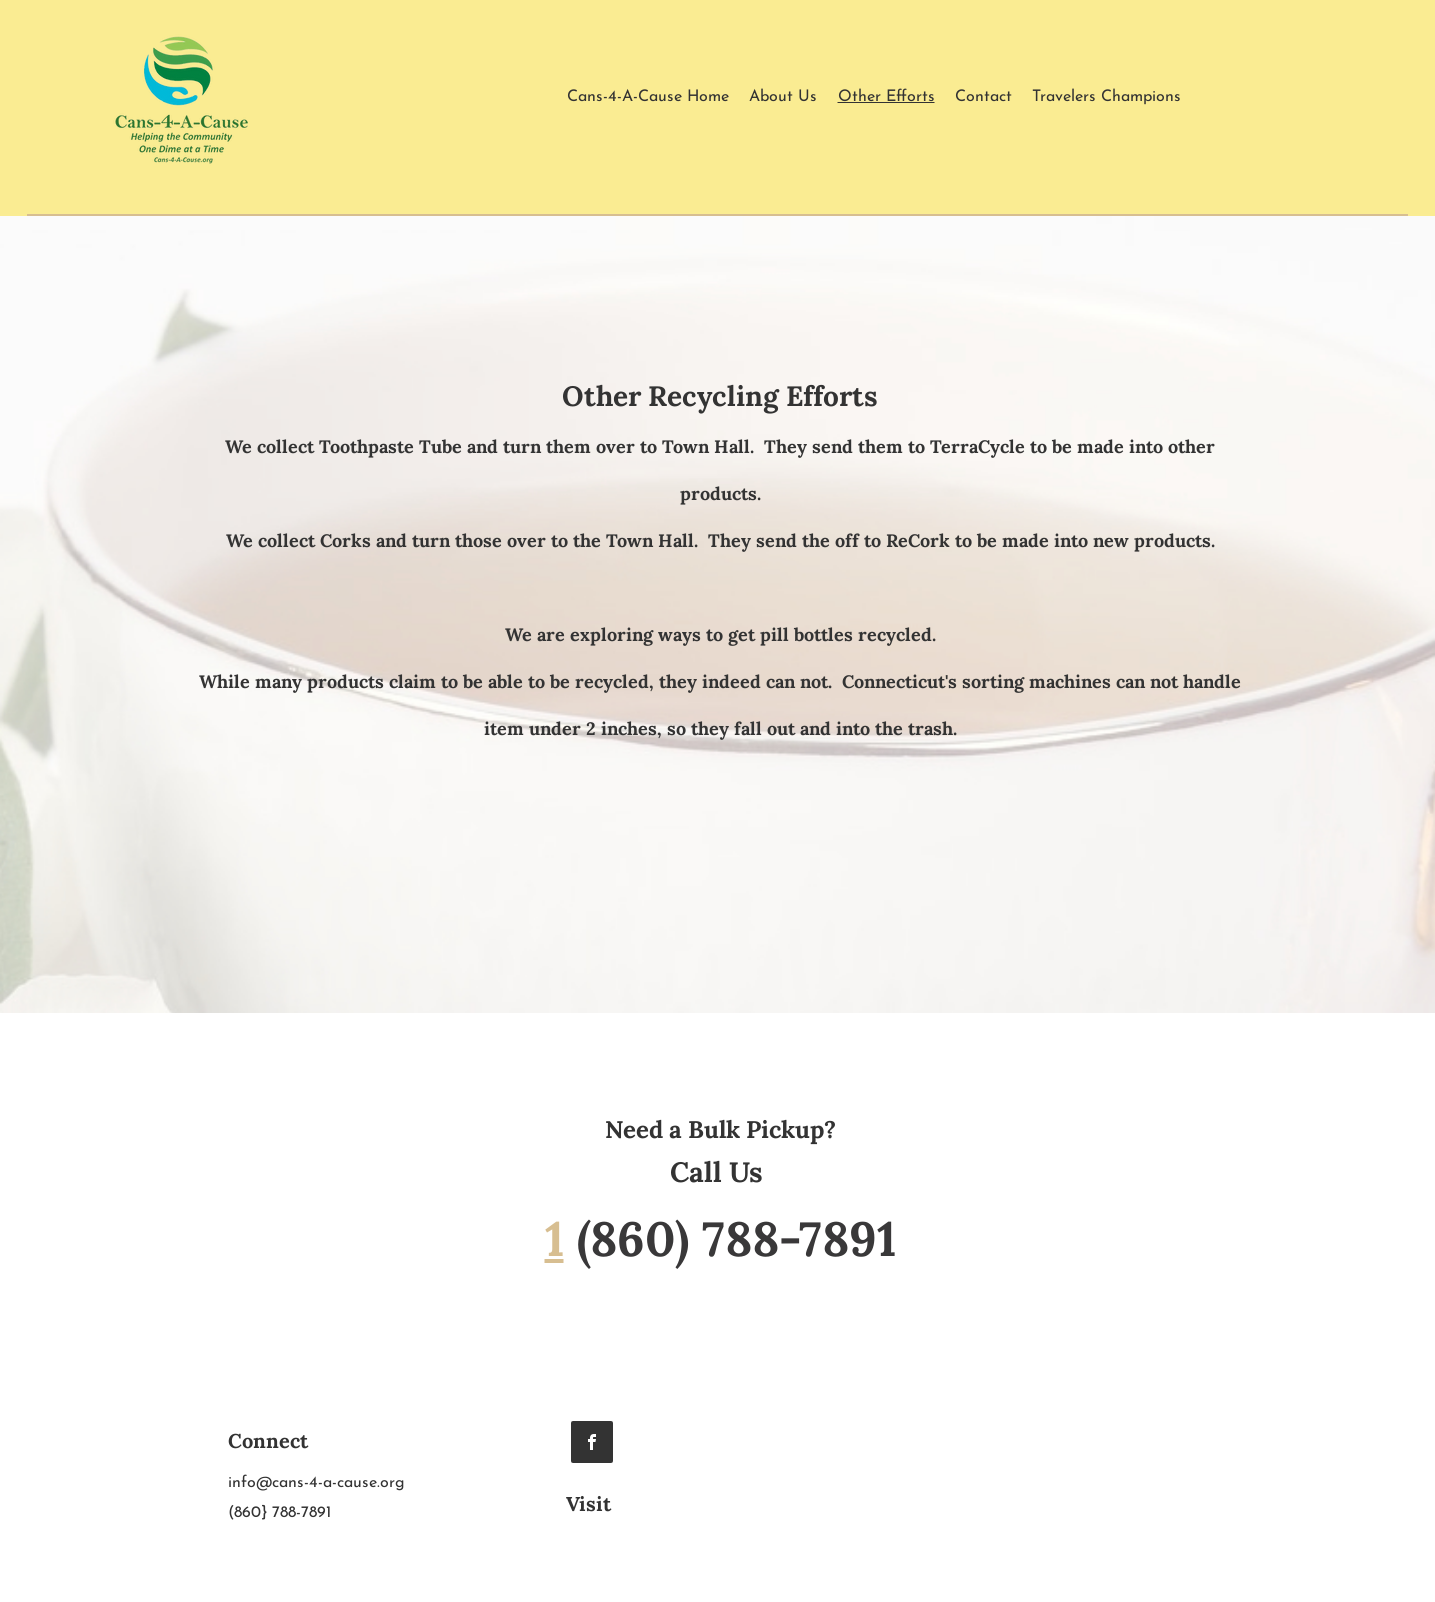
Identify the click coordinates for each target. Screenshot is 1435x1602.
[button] (1106, 97)
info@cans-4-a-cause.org (316, 1483)
